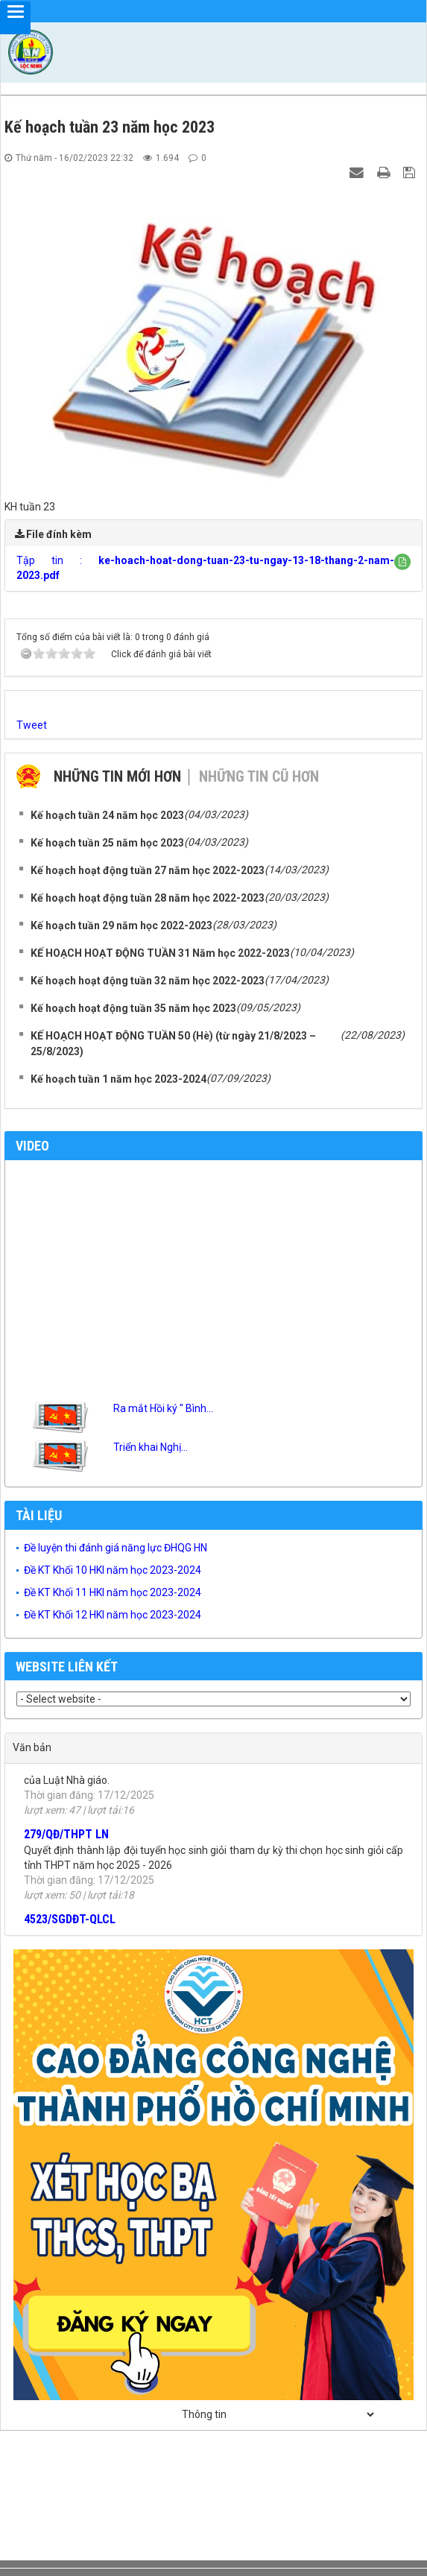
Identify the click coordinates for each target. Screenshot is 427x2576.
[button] (402, 562)
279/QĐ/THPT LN (66, 1841)
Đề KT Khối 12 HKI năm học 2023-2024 (112, 1615)
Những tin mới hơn (117, 776)
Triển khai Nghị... (150, 1447)
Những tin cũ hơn (259, 776)
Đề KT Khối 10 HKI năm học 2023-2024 (112, 1570)
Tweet (31, 725)
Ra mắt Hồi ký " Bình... (163, 1408)
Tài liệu (39, 1515)
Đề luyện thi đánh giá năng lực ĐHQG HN (115, 1548)
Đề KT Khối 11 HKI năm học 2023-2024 (112, 1592)
